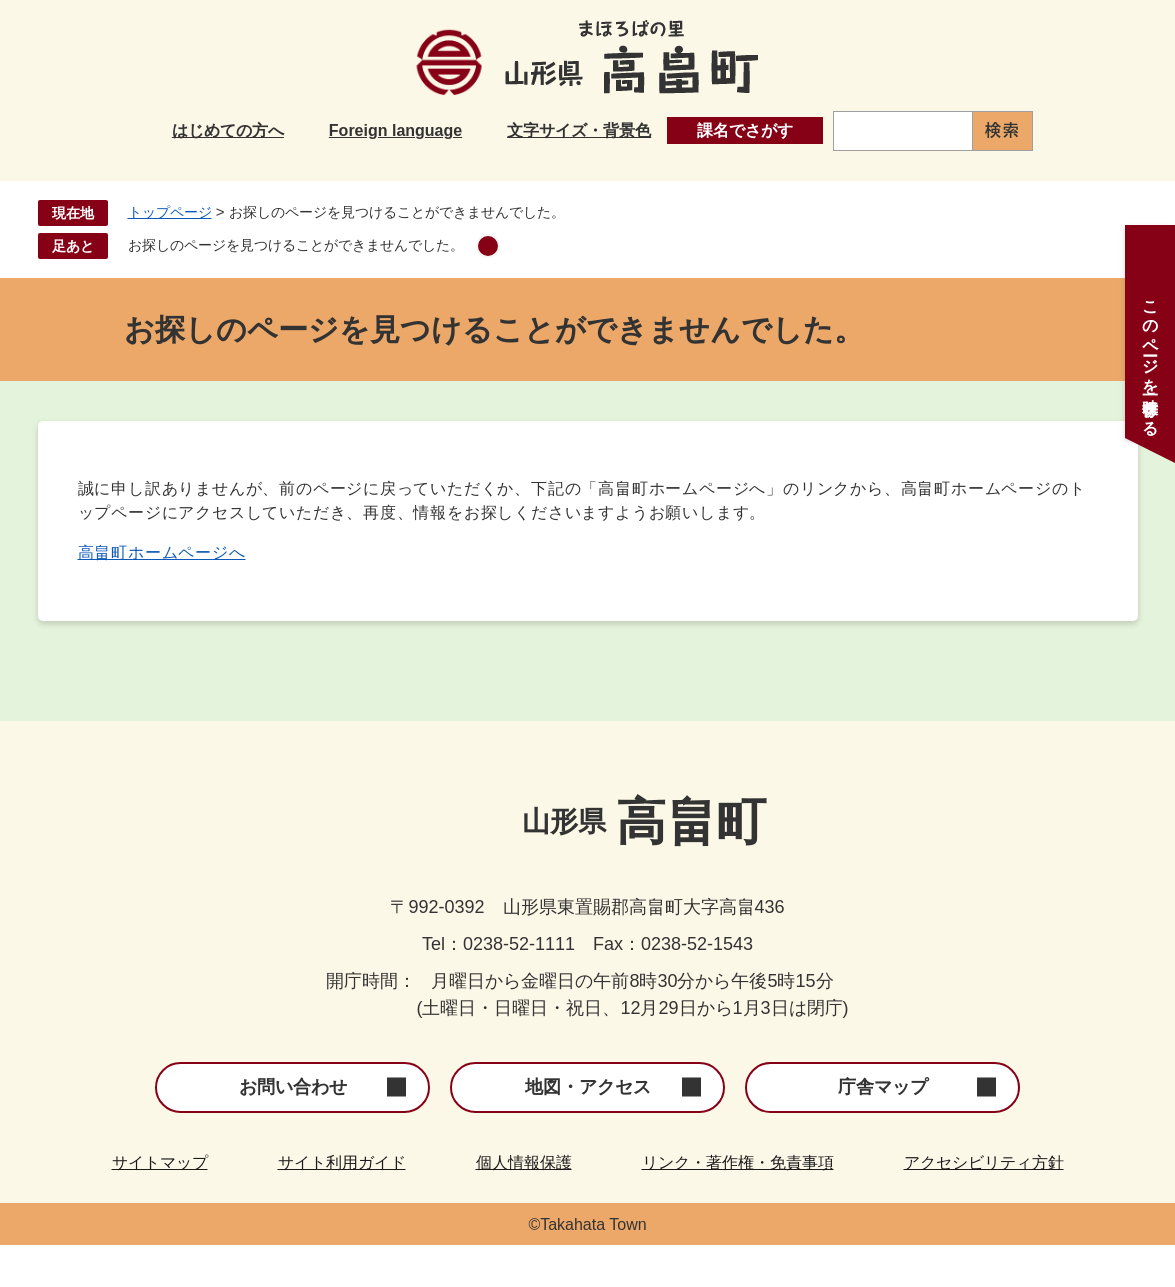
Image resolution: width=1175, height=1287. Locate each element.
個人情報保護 (524, 1204)
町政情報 (994, 181)
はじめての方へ (228, 130)
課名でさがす (745, 130)
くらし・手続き (258, 181)
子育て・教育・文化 (468, 181)
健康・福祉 (662, 181)
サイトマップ (160, 1204)
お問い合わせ (293, 1129)
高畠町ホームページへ (162, 594)
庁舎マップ (883, 1129)
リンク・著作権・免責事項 (738, 1204)
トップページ (170, 254)
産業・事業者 (832, 181)
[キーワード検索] (903, 131)
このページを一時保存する (1150, 359)
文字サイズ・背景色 (579, 130)
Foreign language (395, 130)
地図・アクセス (588, 1129)
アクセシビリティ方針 (984, 1204)
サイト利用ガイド (342, 1204)
